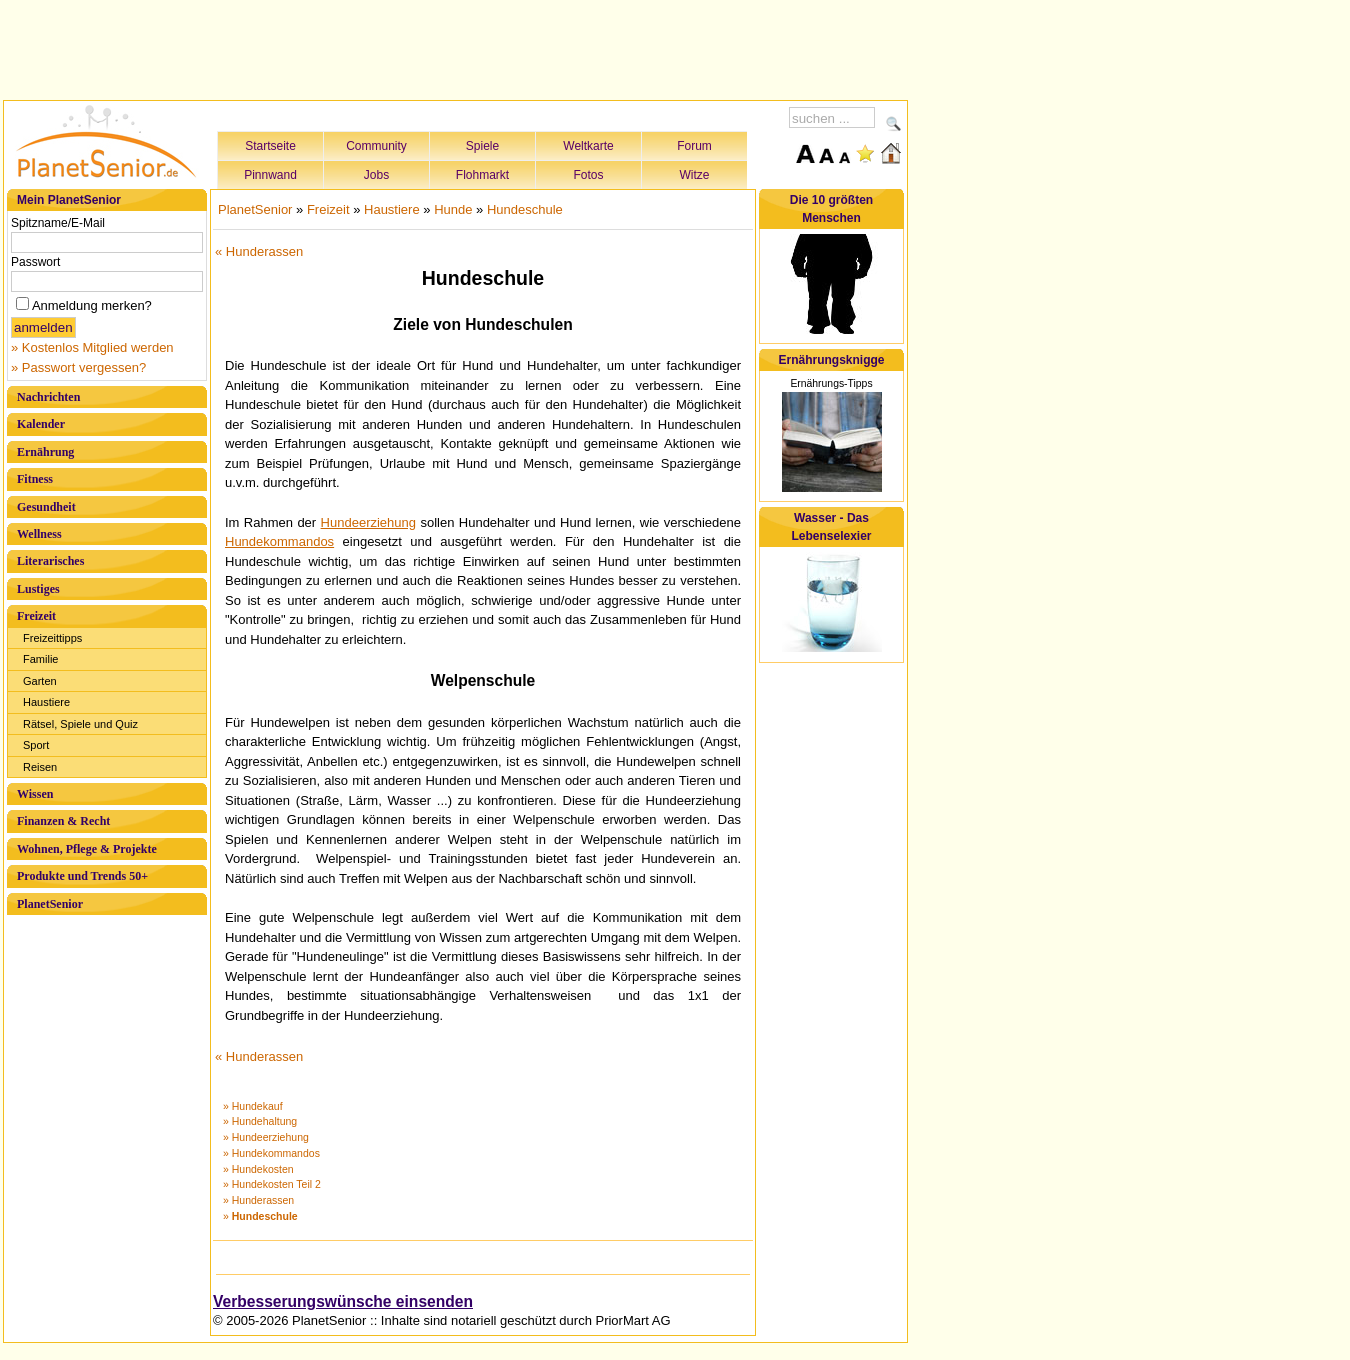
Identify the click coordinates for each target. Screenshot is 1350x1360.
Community (376, 146)
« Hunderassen (259, 251)
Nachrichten (48, 397)
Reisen (40, 767)
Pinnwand (270, 175)
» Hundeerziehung (266, 1137)
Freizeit (36, 616)
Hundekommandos (279, 541)
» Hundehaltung (260, 1121)
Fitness (35, 479)
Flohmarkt (482, 175)
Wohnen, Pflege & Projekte (87, 849)
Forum (694, 146)
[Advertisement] (456, 47)
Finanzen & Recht (63, 821)
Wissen (35, 794)
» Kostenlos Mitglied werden (92, 347)
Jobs (376, 175)
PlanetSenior (50, 904)
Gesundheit (46, 507)
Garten (40, 681)
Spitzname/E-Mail (58, 223)
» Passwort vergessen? (78, 367)
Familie (40, 659)
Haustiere (46, 702)
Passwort (35, 262)
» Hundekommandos (271, 1153)
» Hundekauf (253, 1106)
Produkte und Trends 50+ (82, 876)
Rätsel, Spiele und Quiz (80, 724)
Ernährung (45, 452)
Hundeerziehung (368, 522)
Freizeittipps (52, 638)
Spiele (482, 146)
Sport (36, 745)
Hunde (453, 209)
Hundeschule (525, 209)
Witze (695, 175)
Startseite (270, 146)
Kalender (41, 424)
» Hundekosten (258, 1169)
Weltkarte (588, 146)
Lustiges (38, 589)
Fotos (588, 175)
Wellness (39, 534)
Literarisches (50, 561)
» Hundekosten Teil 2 (272, 1184)
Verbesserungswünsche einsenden (343, 1301)
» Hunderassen (258, 1200)
